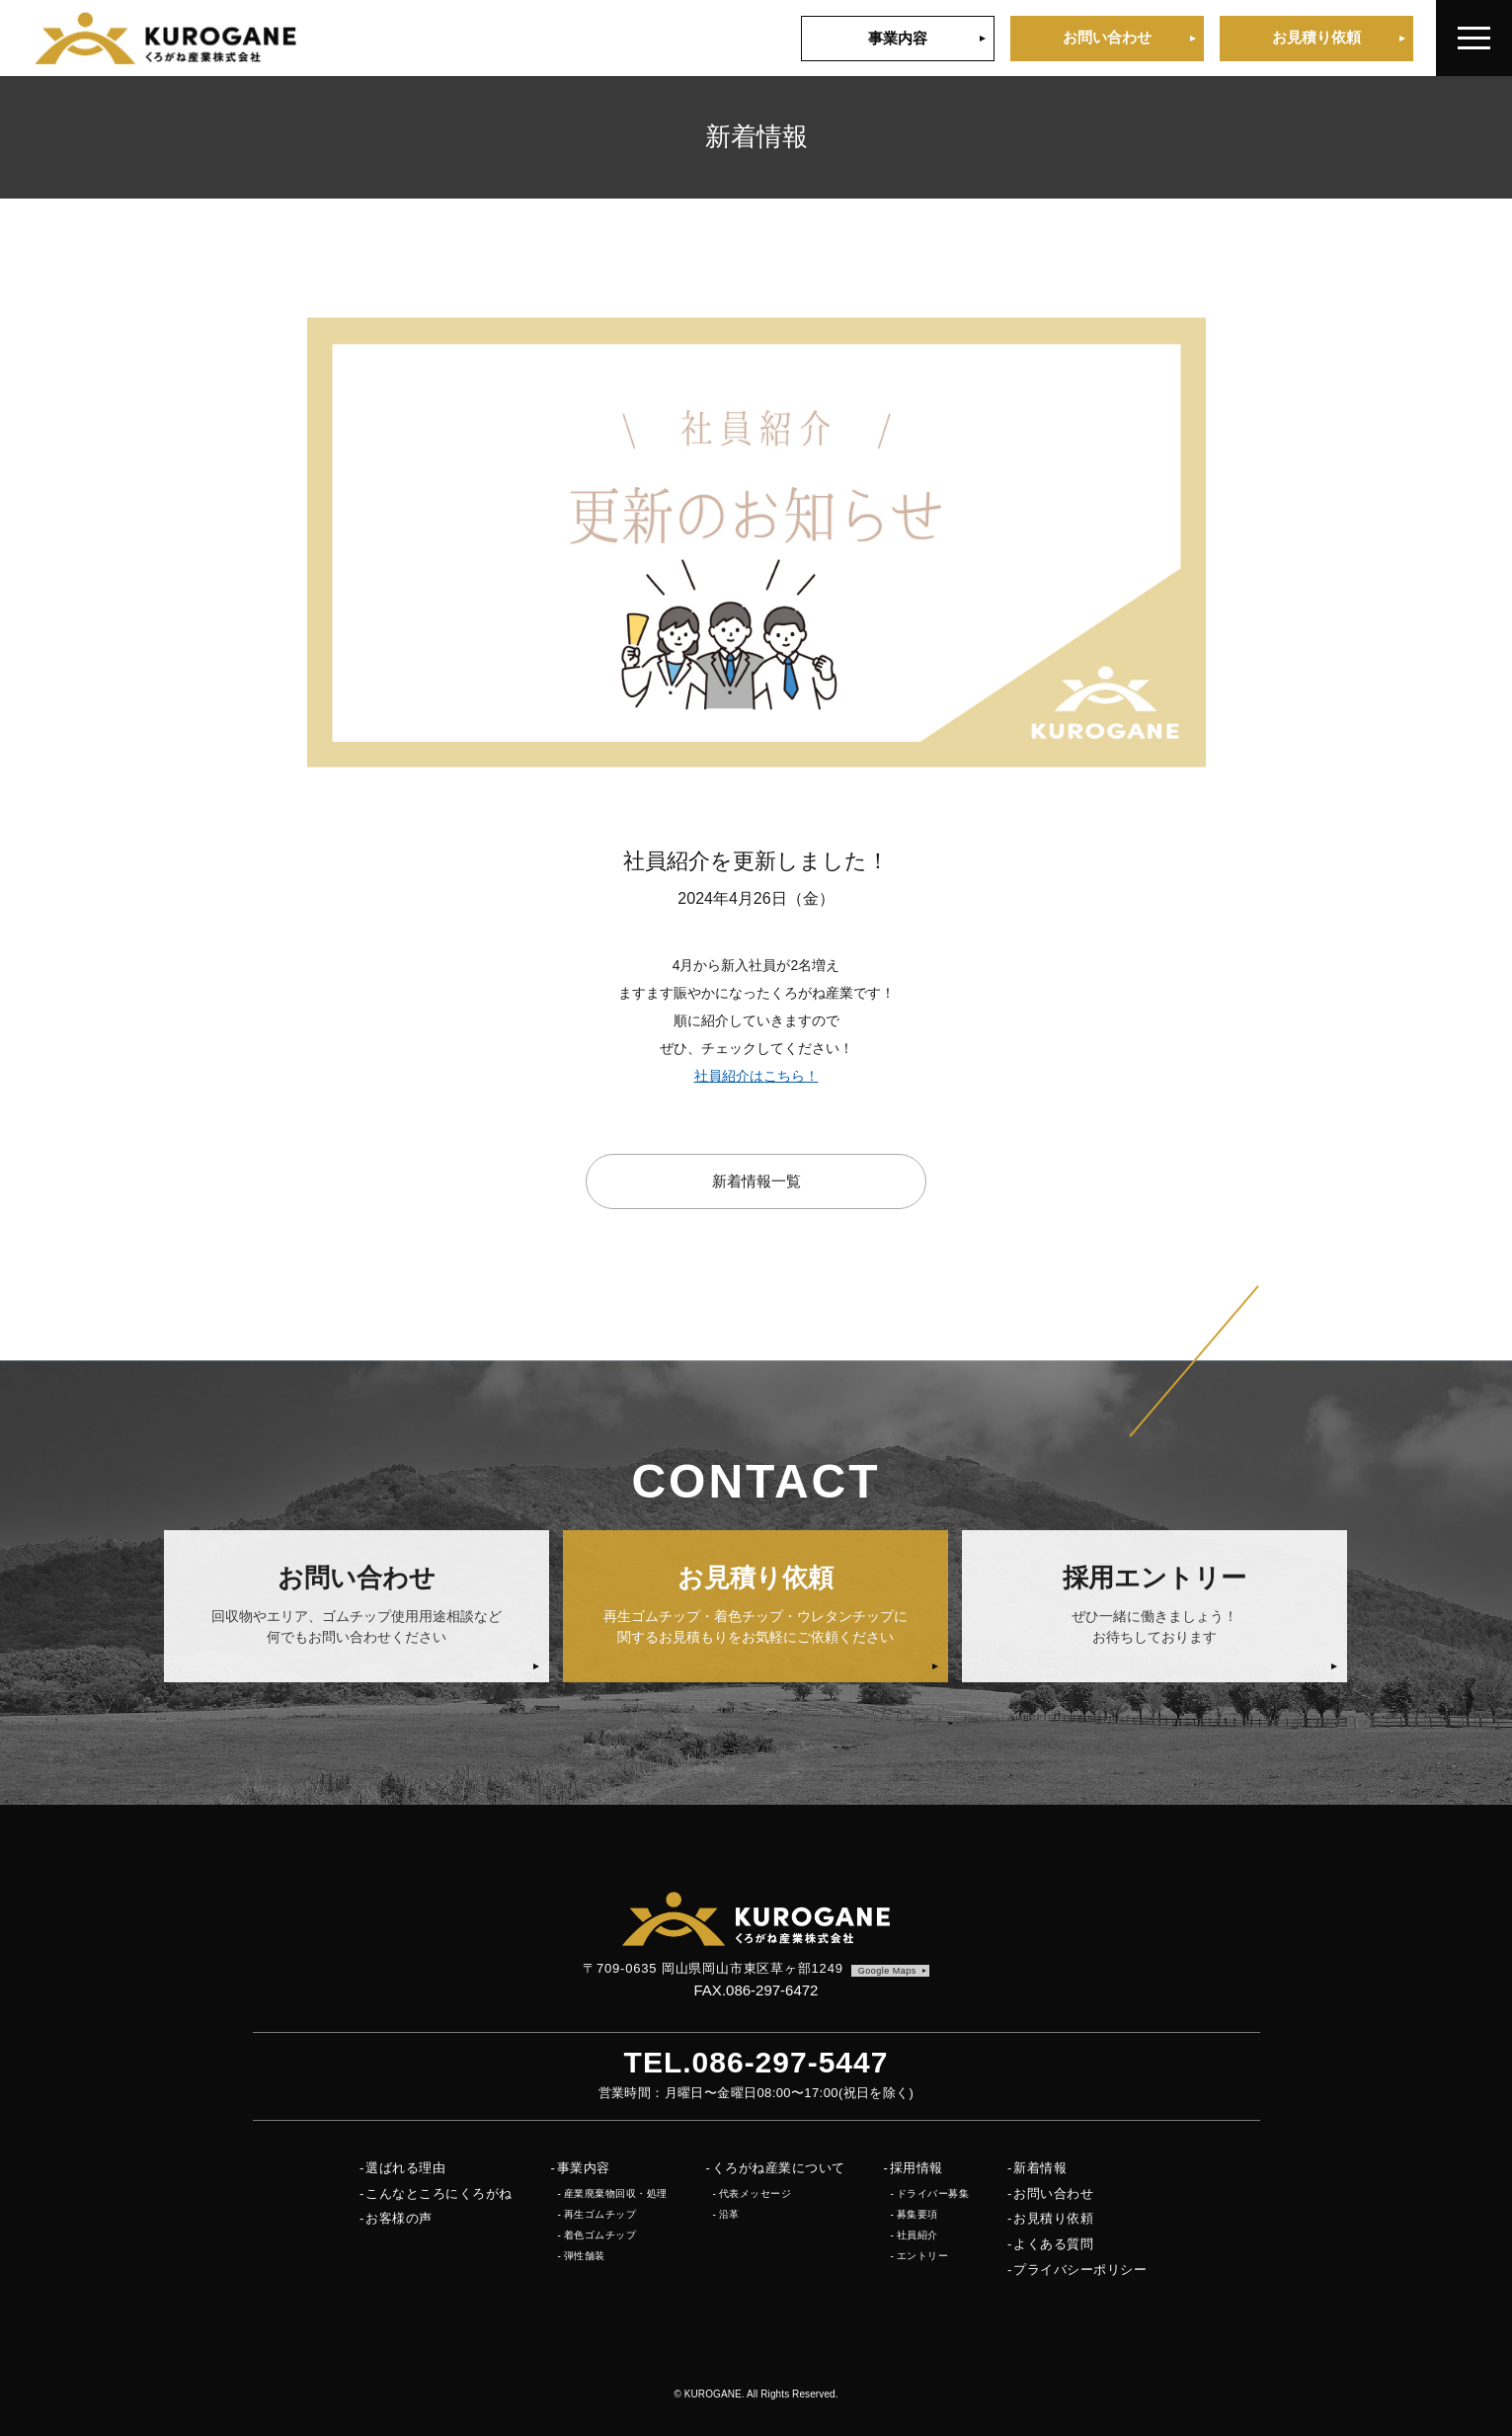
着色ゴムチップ (600, 2235)
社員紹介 (917, 2235)
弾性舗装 (584, 2255)
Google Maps (887, 1971)
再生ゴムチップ (600, 2214)
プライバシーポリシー (1080, 2269)
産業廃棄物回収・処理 (616, 2193)
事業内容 (897, 38)
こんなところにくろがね (439, 2193)
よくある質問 (1053, 2243)
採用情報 (916, 2167)
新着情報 (1040, 2167)
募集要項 (917, 2214)
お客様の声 (399, 2218)
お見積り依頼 (1316, 37)
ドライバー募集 (933, 2193)
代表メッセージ (755, 2193)
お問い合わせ (1107, 37)
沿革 (729, 2214)
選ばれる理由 (405, 2167)
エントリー (923, 2255)
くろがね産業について (778, 2167)
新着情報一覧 (756, 1181)
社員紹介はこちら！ (756, 1076)
